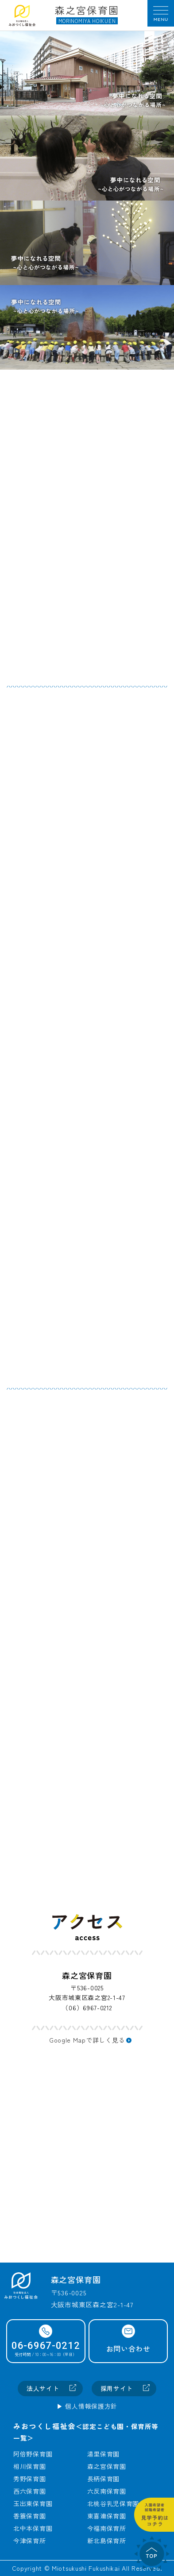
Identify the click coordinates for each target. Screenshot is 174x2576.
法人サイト (43, 2388)
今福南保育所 (106, 2528)
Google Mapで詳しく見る (87, 2039)
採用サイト (117, 2388)
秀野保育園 (29, 2478)
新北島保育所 (106, 2540)
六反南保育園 (106, 2491)
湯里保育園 (103, 2453)
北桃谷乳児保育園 (113, 2503)
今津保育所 (29, 2540)
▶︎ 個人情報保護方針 (87, 2406)
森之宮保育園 (106, 2466)
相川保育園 (29, 2466)
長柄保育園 (103, 2478)
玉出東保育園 (32, 2503)
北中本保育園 (32, 2528)
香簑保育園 (29, 2515)
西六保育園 (29, 2491)
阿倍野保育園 (32, 2453)
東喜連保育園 (106, 2515)
